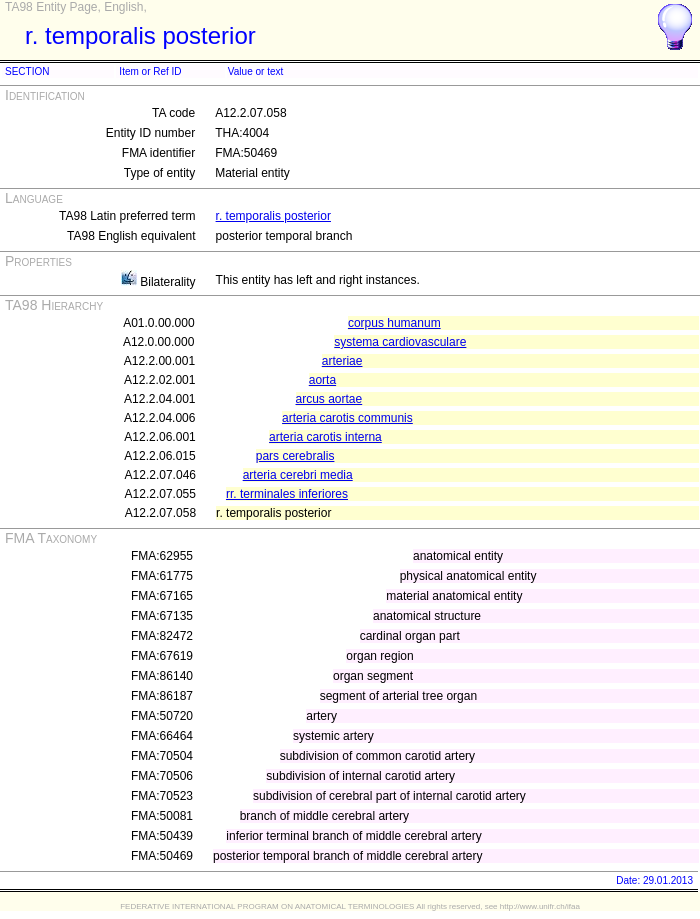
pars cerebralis (295, 456)
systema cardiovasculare (400, 342)
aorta (322, 380)
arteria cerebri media (298, 475)
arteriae (342, 361)
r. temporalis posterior (273, 216)
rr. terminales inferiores (287, 494)
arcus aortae (329, 399)
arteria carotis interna (325, 437)
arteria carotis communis (347, 418)
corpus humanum (394, 323)
